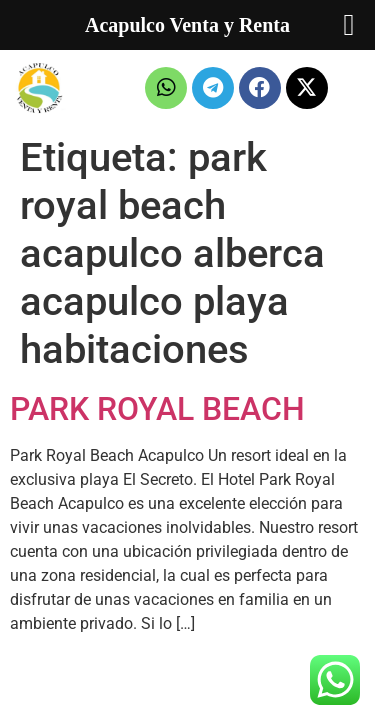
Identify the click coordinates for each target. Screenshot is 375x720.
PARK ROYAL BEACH (157, 409)
